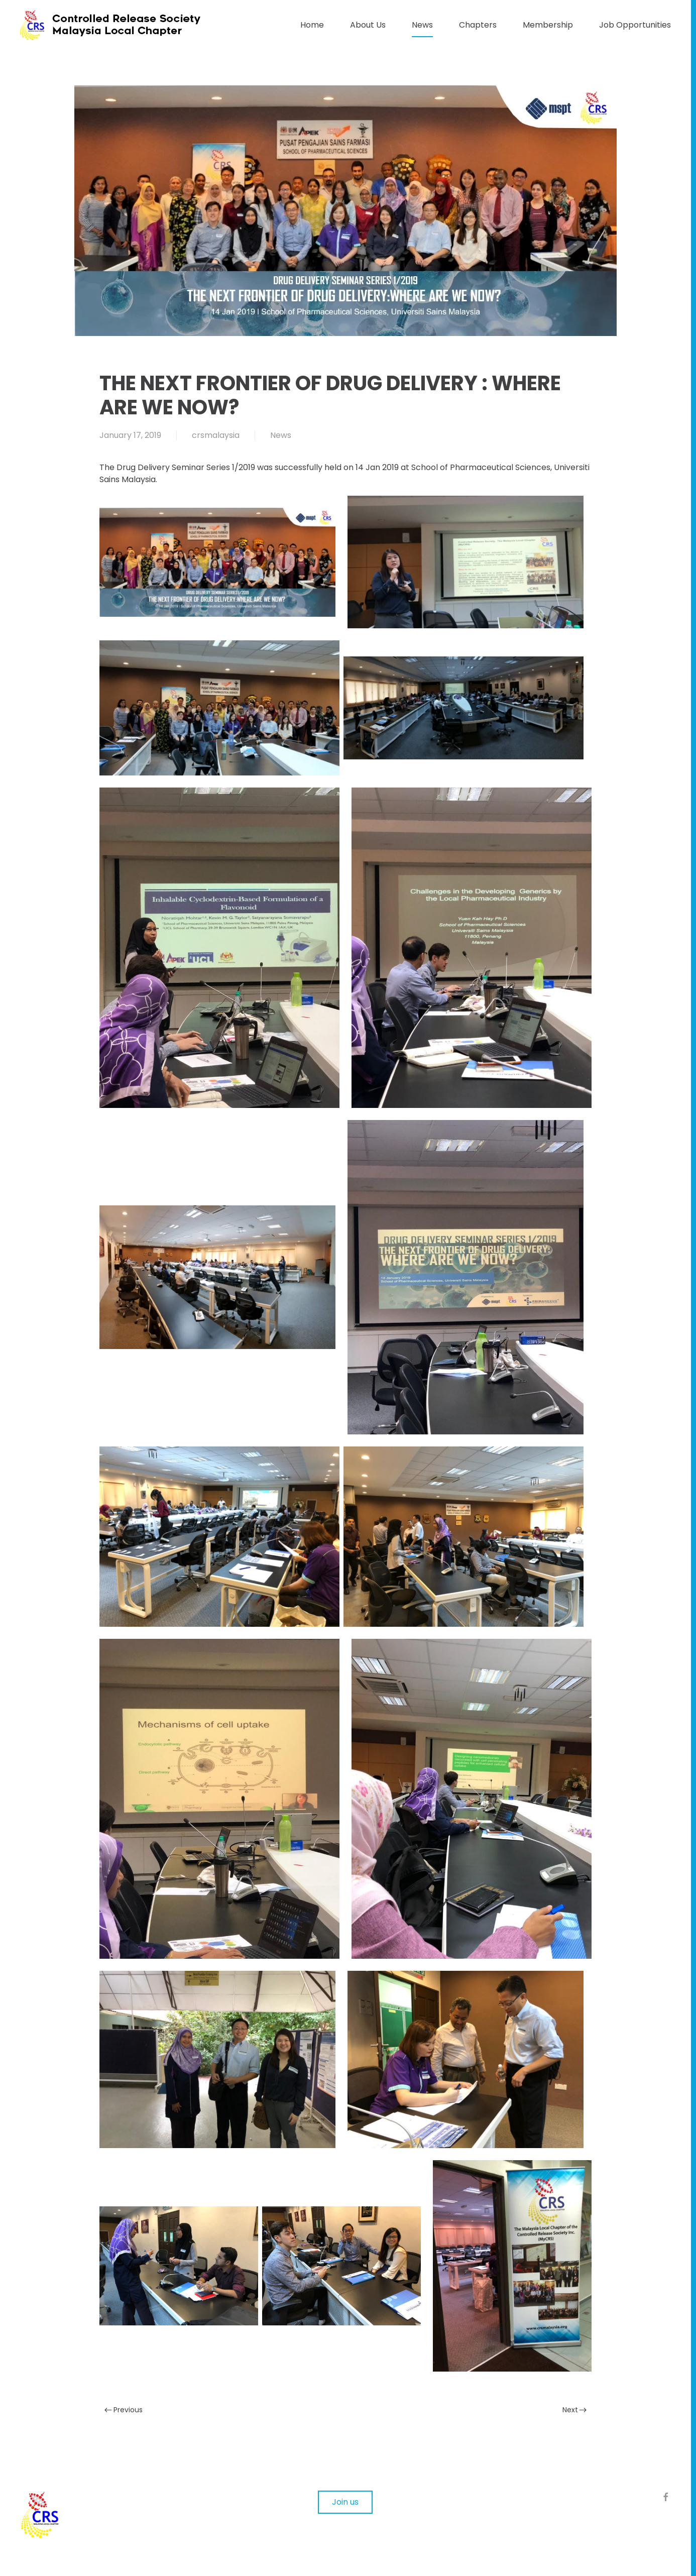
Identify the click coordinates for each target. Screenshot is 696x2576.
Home (312, 25)
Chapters (478, 25)
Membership (548, 25)
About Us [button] (368, 25)
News (422, 25)
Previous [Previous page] (123, 2410)
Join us (345, 2502)
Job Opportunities (635, 25)
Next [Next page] (574, 2410)
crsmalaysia (216, 435)
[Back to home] (120, 25)
